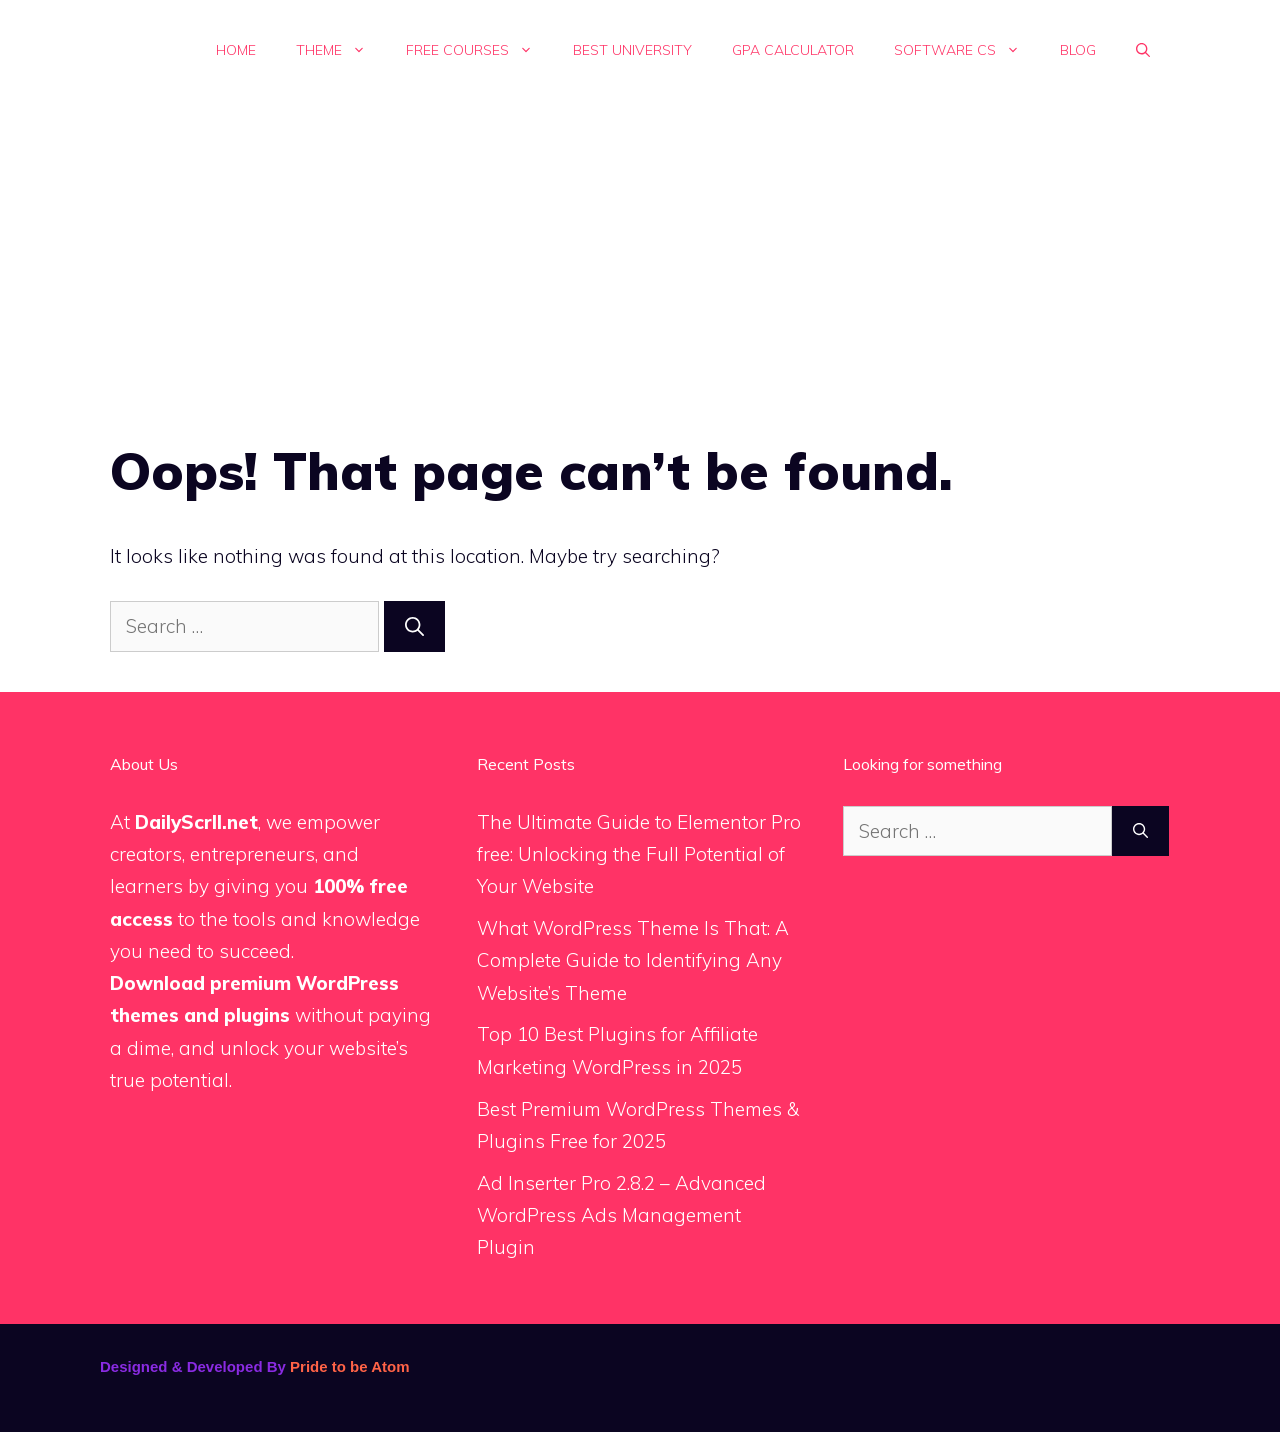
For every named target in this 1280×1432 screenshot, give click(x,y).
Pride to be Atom (349, 1366)
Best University (632, 50)
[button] (1143, 50)
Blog (1078, 50)
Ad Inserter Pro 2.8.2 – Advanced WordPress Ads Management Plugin (621, 1215)
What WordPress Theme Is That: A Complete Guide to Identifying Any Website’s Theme (633, 960)
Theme (341, 50)
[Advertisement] (640, 250)
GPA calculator (793, 50)
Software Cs (967, 50)
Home (236, 50)
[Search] (414, 626)
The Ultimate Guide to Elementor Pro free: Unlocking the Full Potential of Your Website (639, 854)
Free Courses (479, 50)
